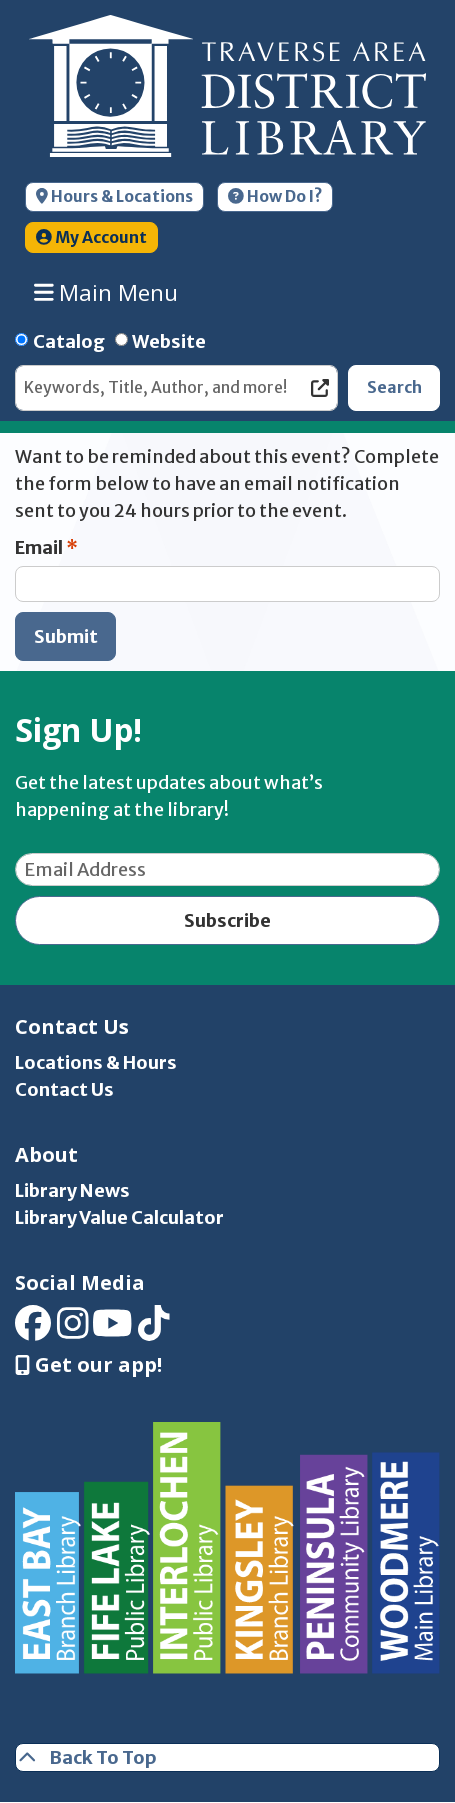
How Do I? (275, 196)
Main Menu (106, 293)
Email (39, 547)
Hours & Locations (114, 196)
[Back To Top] (227, 1757)
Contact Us (64, 1089)
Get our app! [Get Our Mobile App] (88, 1365)
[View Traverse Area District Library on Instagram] (73, 1329)
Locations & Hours (96, 1062)
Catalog (69, 341)
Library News (72, 1190)
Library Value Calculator (119, 1217)
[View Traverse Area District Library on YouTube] (112, 1329)
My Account (91, 237)
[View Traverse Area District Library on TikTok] (154, 1329)
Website (169, 341)
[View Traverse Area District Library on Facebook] (33, 1329)
